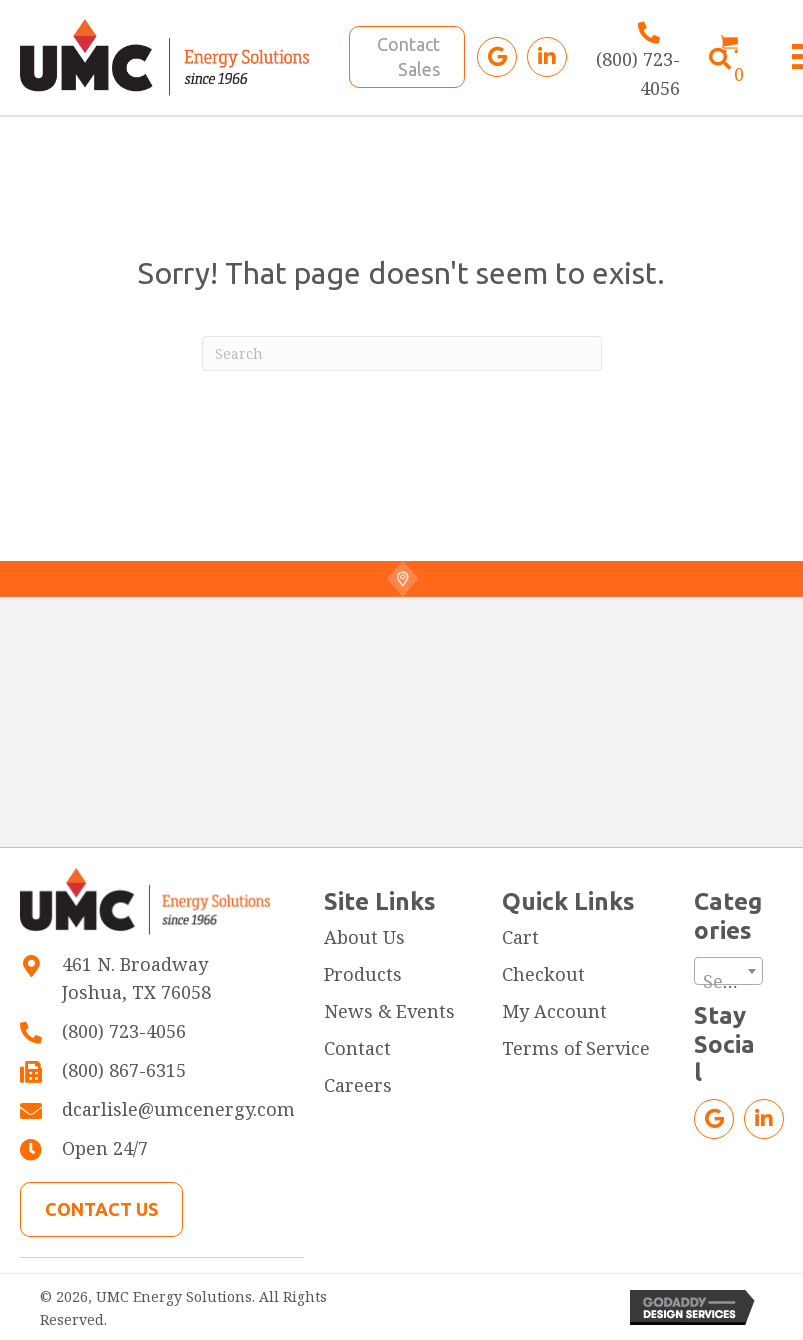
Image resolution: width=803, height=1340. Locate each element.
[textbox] (728, 981)
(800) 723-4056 (124, 1031)
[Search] (402, 353)
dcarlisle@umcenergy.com (178, 1109)
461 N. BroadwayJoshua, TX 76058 (136, 978)
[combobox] (728, 971)
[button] (497, 57)
